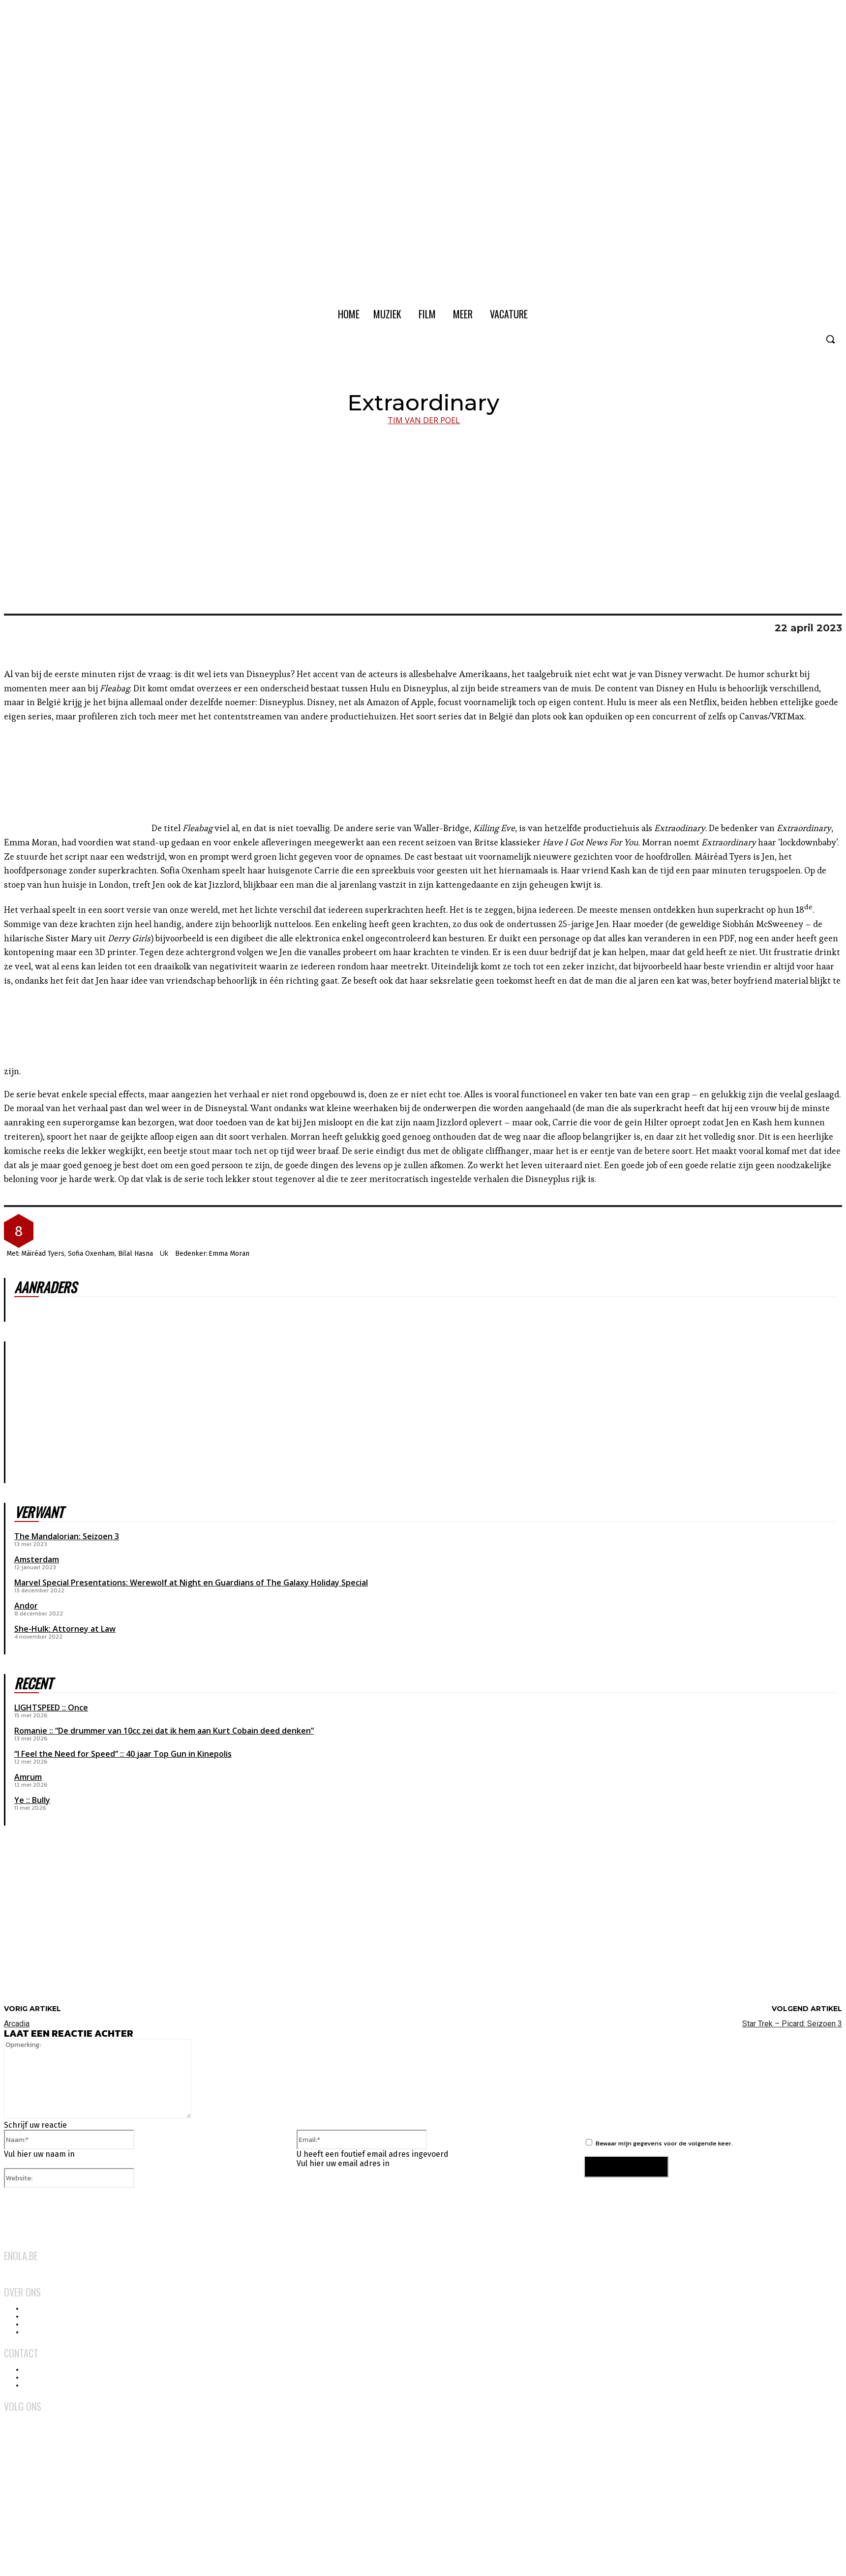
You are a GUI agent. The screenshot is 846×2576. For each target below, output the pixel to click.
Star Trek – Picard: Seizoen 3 (792, 2023)
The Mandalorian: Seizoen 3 (66, 1536)
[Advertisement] (77, 1922)
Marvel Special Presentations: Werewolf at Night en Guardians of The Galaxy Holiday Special (191, 1582)
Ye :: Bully (32, 1800)
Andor (26, 1605)
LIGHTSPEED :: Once (51, 1707)
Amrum (28, 1776)
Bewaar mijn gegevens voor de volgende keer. (664, 2143)
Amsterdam (36, 1559)
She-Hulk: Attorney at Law (65, 1628)
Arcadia (17, 2023)
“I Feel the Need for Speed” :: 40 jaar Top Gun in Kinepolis (123, 1753)
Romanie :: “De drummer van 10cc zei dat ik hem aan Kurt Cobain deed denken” (164, 1730)
